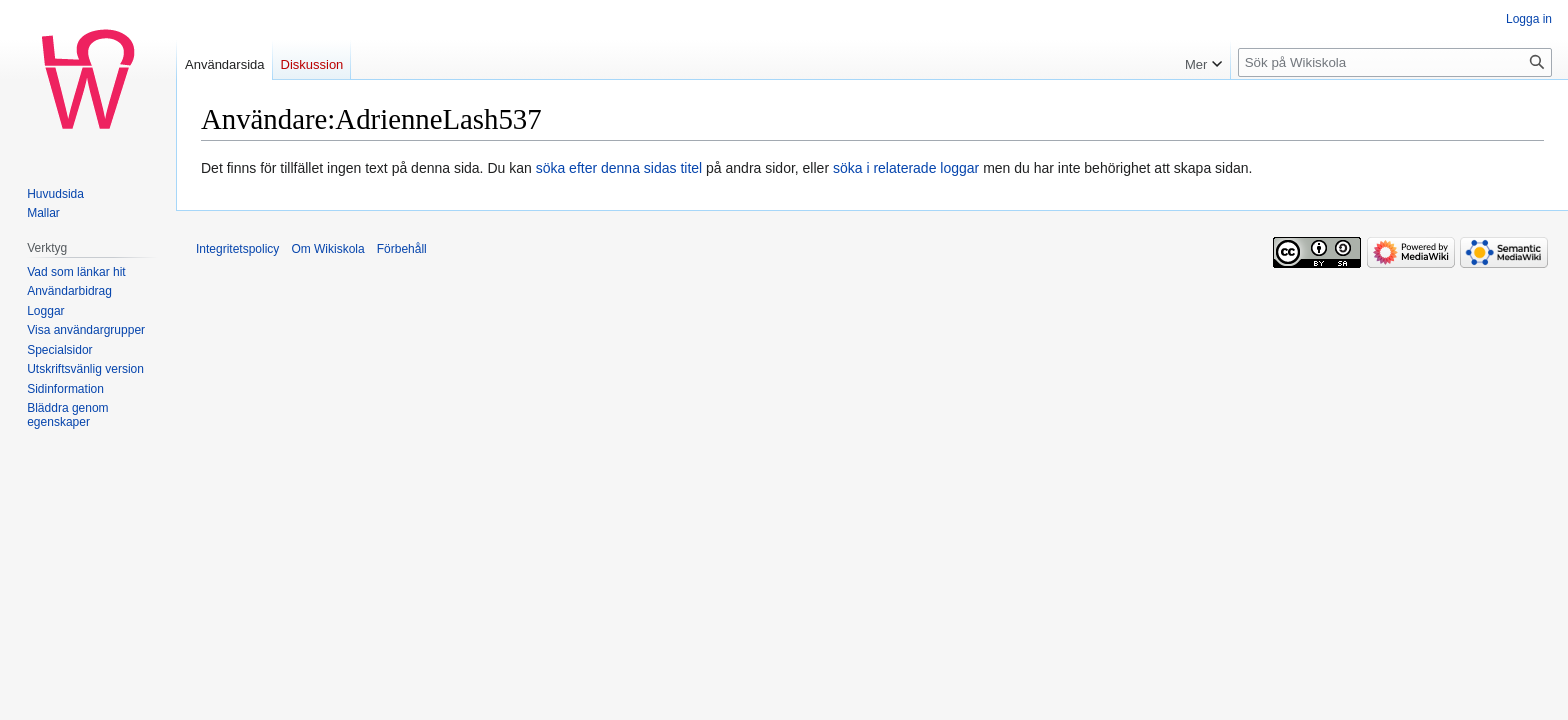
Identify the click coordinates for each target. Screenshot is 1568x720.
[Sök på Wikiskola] (1395, 62)
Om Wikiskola (327, 249)
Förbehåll (402, 249)
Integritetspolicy (237, 249)
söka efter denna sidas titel (619, 168)
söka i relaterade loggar (906, 168)
